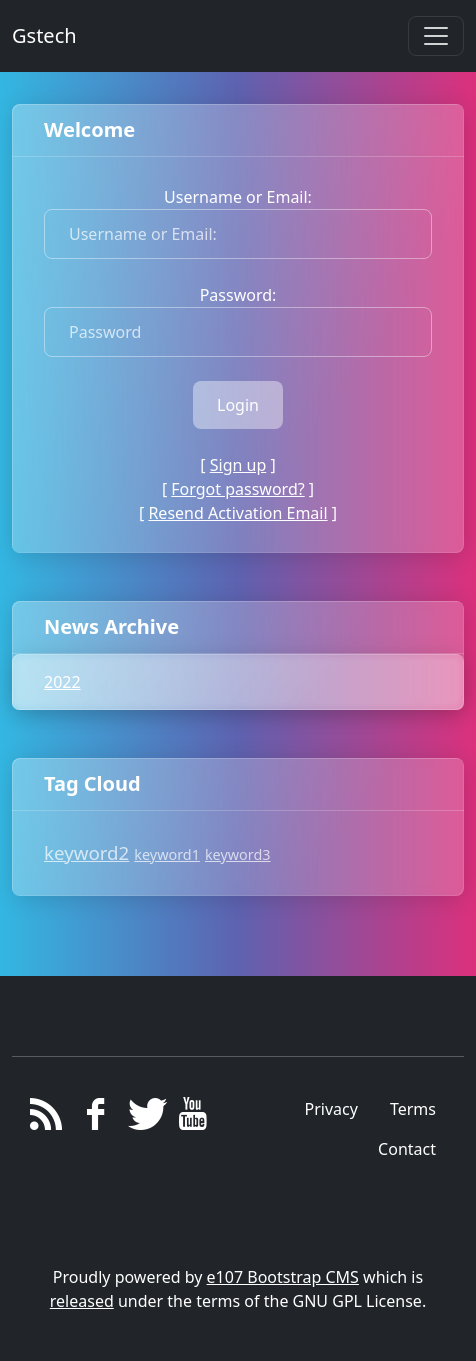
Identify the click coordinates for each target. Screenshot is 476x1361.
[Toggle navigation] (436, 36)
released (82, 1301)
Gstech (44, 35)
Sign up (238, 465)
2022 (62, 682)
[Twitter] (144, 1119)
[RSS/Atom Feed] (46, 1119)
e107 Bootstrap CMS (283, 1277)
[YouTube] (193, 1119)
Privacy (331, 1109)
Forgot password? (237, 489)
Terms (413, 1109)
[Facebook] (95, 1119)
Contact (407, 1149)
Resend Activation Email (237, 513)
